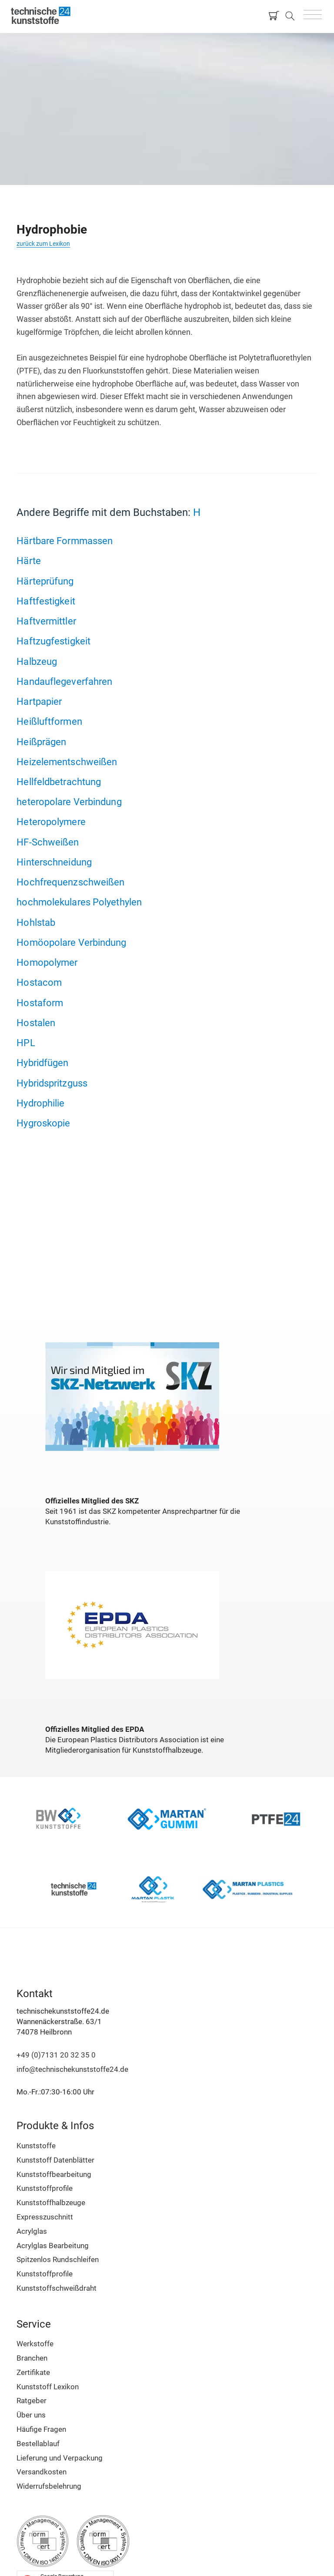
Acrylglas (32, 2231)
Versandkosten (42, 2471)
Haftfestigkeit (46, 601)
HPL (26, 1042)
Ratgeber (32, 2400)
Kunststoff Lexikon (48, 2386)
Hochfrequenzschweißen (70, 882)
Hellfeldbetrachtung (59, 781)
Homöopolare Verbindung (71, 942)
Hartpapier (39, 701)
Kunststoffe (36, 2145)
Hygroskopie (43, 1123)
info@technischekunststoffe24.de (72, 2069)
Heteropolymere (51, 821)
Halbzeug (37, 661)
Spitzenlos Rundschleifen (58, 2259)
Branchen (32, 2358)
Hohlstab (36, 922)
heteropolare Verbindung (69, 801)
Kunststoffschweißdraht (57, 2288)
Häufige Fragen (41, 2429)
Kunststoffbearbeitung (54, 2174)
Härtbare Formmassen (65, 540)
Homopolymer (47, 962)
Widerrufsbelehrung (49, 2486)
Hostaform (40, 1002)
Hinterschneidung (54, 862)
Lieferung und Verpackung (60, 2458)
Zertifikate (33, 2372)
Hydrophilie (40, 1103)
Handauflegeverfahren (64, 681)
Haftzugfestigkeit (53, 641)
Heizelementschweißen (67, 761)
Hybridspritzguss (52, 1083)
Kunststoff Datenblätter (55, 2160)
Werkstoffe (35, 2343)
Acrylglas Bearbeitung (53, 2245)
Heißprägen (41, 741)
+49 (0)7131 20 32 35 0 (56, 2055)
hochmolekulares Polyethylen (79, 902)
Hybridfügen (42, 1062)
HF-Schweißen (48, 842)
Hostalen (36, 1022)
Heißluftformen (49, 721)
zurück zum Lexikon (43, 243)
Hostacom (39, 982)
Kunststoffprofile (45, 2188)
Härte (29, 560)
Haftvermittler (46, 621)
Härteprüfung (45, 581)
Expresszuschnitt (45, 2217)
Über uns (31, 2415)
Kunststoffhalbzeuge (51, 2202)
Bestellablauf (38, 2443)
